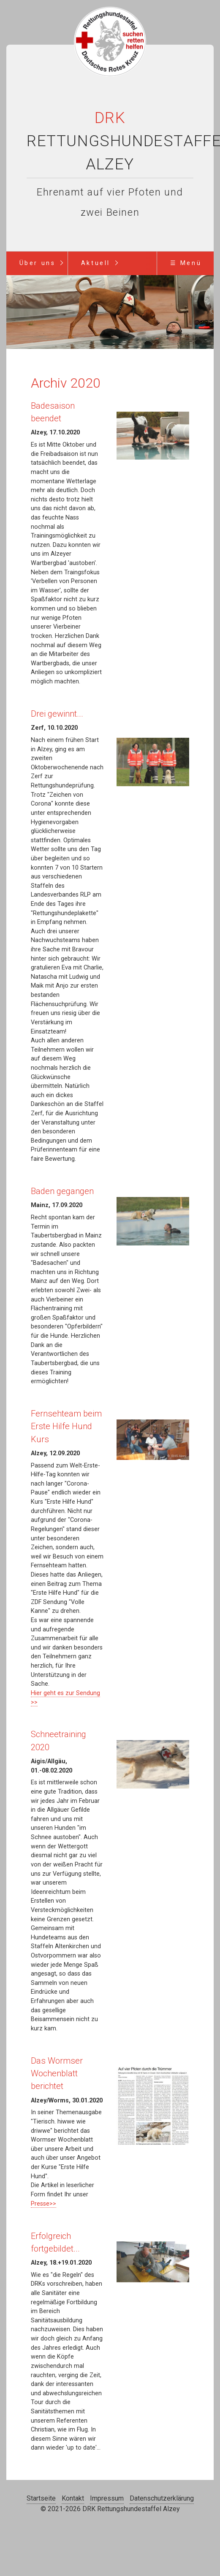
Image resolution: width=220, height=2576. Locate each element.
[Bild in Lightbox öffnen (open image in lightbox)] (153, 436)
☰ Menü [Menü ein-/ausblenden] (186, 263)
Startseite (41, 2498)
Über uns (37, 263)
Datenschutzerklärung (162, 2498)
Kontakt (73, 2498)
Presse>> (43, 2203)
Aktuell (95, 263)
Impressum (107, 2498)
